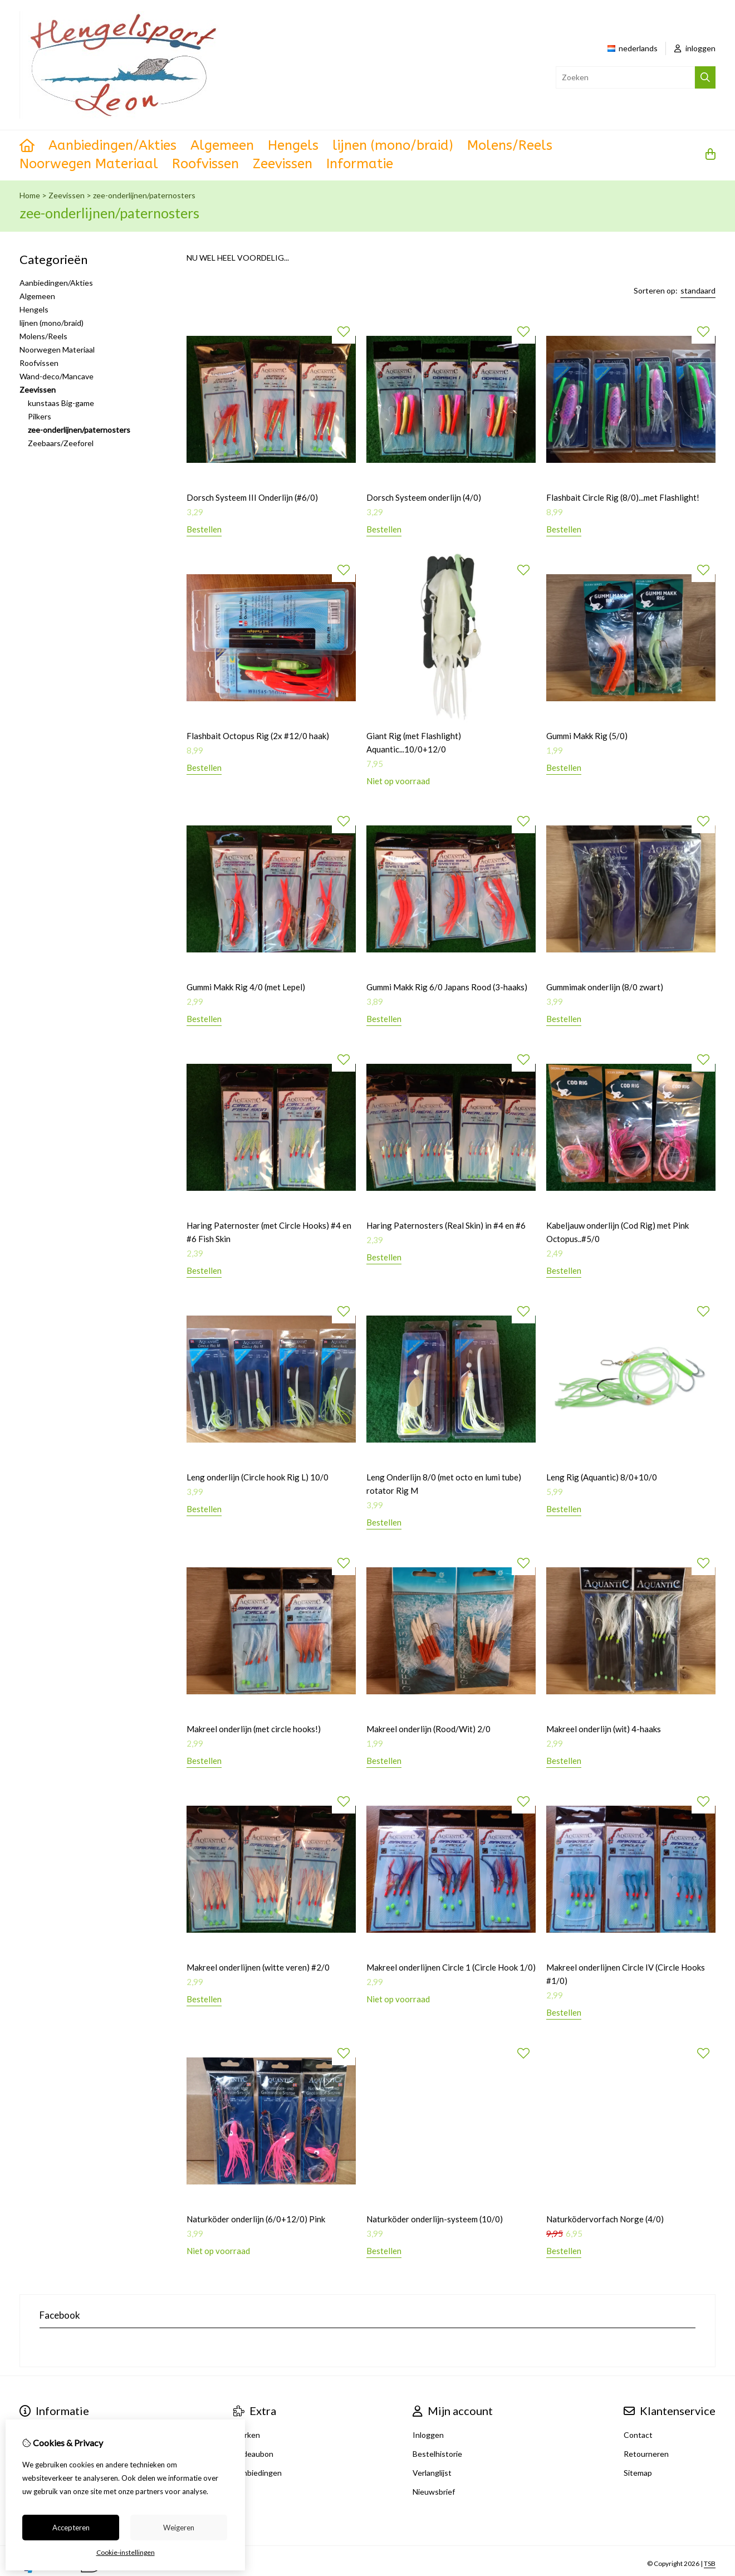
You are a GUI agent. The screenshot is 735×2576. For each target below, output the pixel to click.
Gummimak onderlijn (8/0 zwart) (604, 987)
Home (29, 195)
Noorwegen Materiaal (88, 164)
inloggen (695, 48)
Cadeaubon (253, 2453)
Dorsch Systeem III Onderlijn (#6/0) (252, 497)
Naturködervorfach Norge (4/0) (605, 2219)
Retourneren (646, 2453)
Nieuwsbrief (434, 2491)
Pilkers (39, 416)
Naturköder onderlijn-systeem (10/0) (434, 2219)
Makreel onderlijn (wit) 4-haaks (603, 1729)
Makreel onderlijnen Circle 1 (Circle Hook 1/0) (451, 1967)
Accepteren (71, 2527)
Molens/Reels (509, 145)
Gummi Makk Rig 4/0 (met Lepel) (246, 987)
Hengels (293, 145)
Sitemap (638, 2472)
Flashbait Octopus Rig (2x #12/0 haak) (258, 736)
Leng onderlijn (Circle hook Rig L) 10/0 (258, 1477)
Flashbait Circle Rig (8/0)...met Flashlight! (622, 497)
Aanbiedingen (257, 2472)
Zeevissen (282, 164)
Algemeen (222, 145)
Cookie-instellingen (125, 2552)
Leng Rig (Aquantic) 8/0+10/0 (601, 1477)
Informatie (359, 164)
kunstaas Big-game (61, 403)
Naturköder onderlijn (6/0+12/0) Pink (256, 2219)
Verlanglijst (432, 2472)
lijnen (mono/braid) (392, 145)
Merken (246, 2435)
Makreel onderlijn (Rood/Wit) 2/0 (428, 1729)
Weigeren (178, 2527)
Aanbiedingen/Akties (112, 145)
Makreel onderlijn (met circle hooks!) (254, 1729)
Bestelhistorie (437, 2453)
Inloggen (428, 2435)
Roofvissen (205, 164)
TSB (710, 2563)
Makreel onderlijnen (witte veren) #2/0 (258, 1967)
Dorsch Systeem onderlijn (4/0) (423, 497)
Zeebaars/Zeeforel (61, 443)
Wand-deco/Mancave (56, 376)
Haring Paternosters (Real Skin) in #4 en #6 (446, 1225)
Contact (638, 2435)
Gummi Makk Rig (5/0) (587, 736)
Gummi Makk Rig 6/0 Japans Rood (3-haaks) (446, 987)
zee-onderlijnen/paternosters (144, 195)
